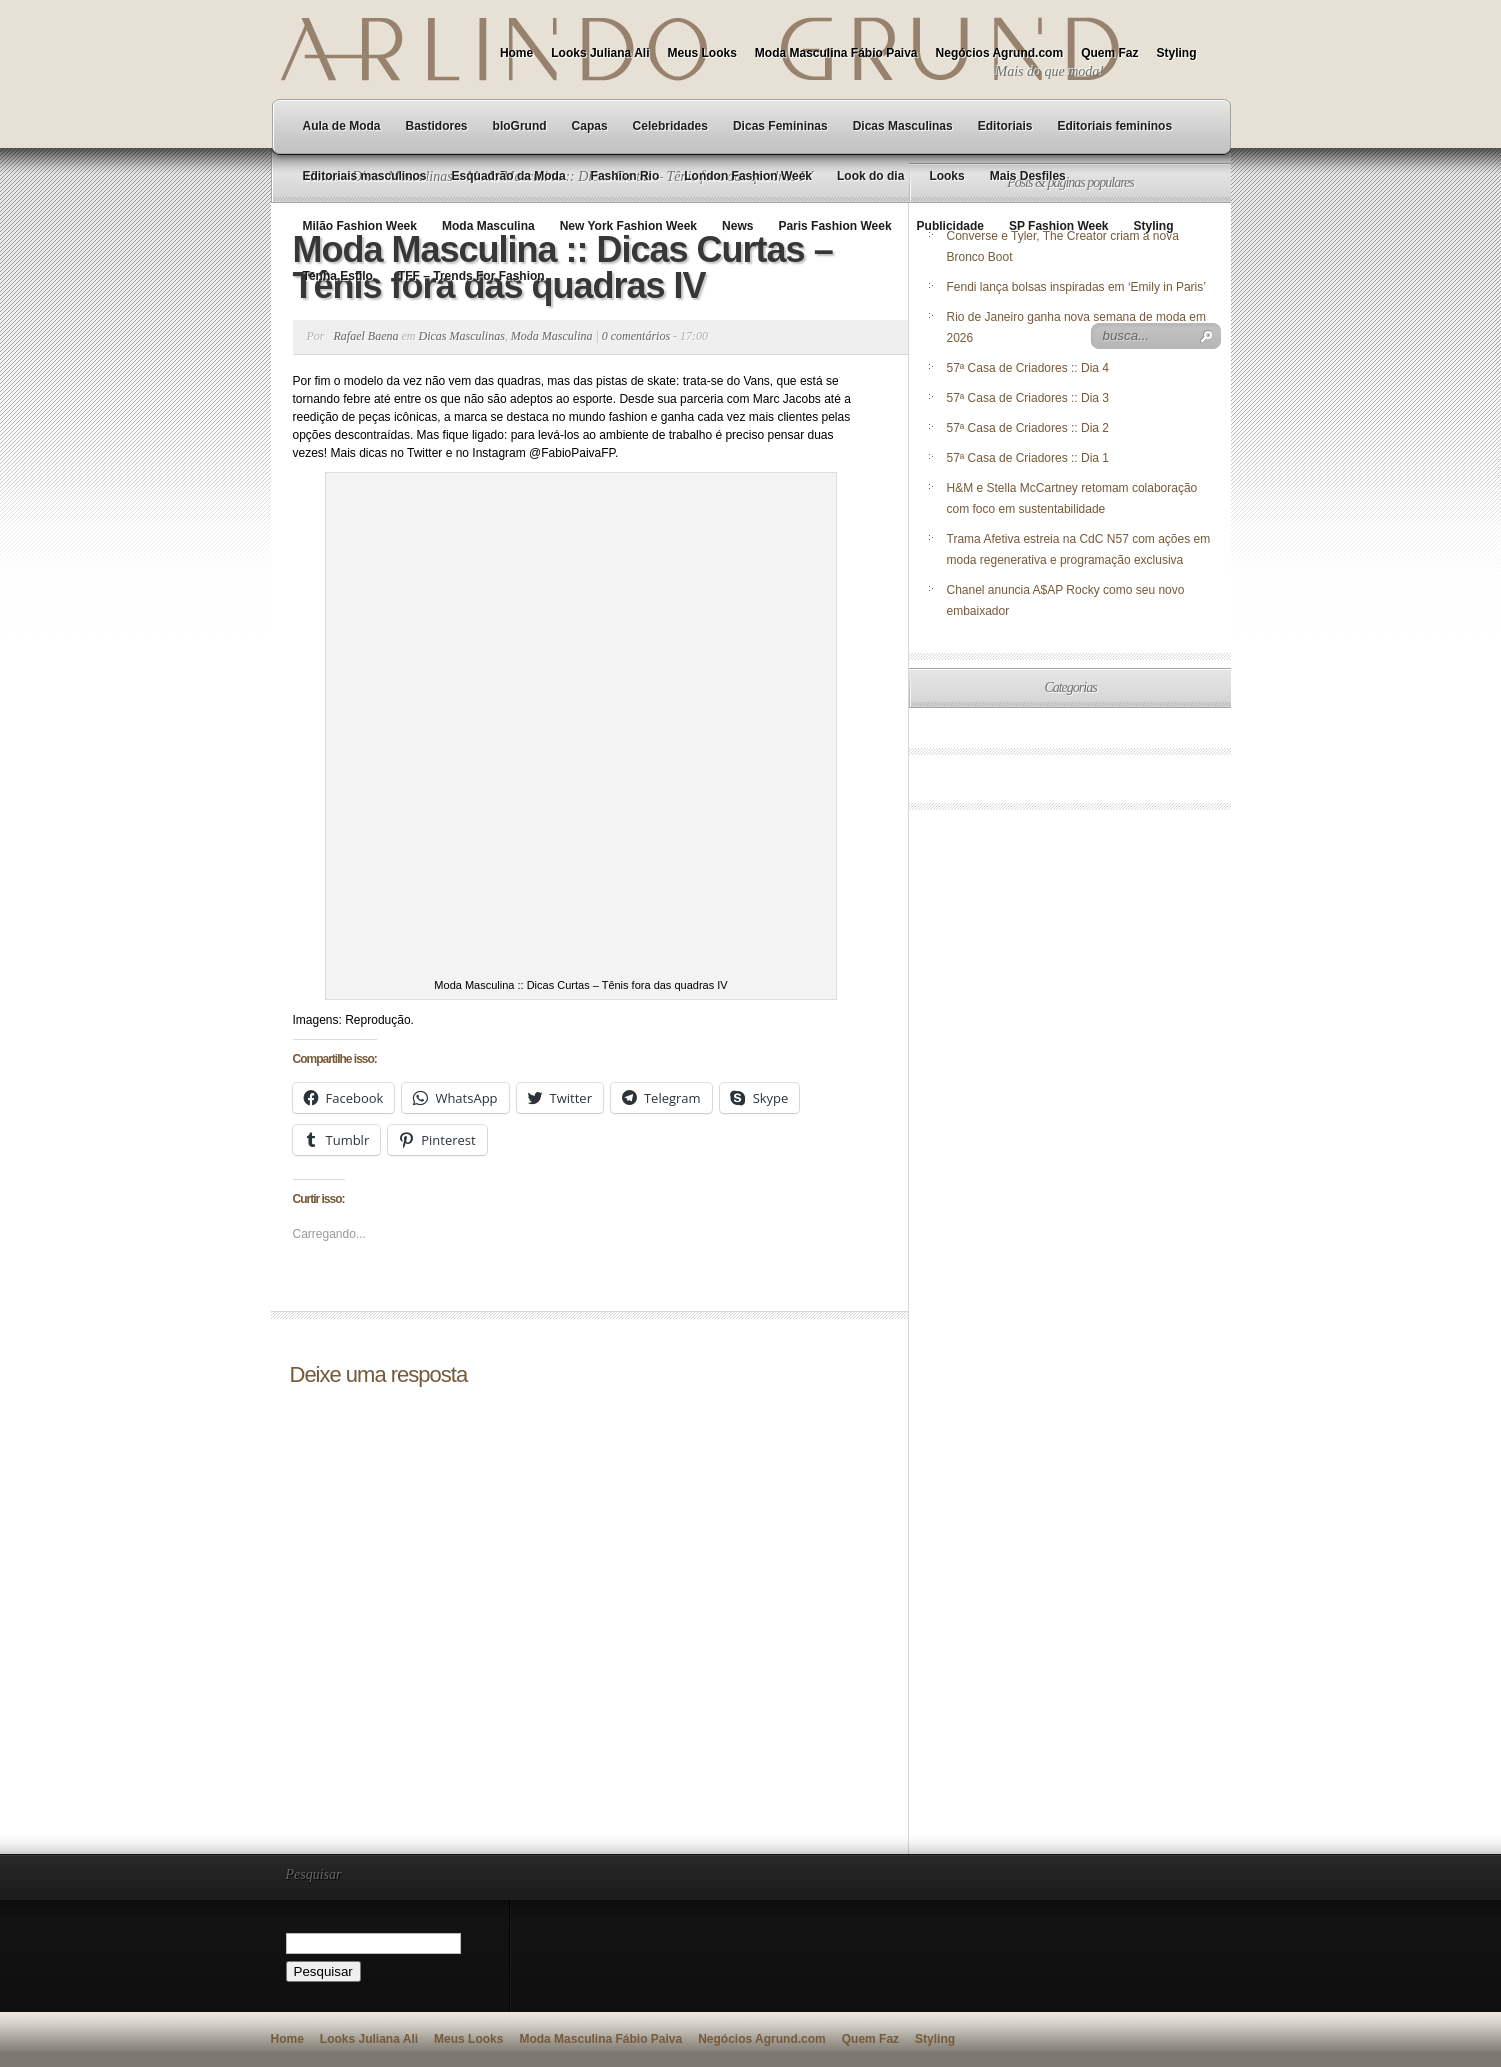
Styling (1176, 53)
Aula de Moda (342, 126)
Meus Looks (701, 53)
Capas (590, 126)
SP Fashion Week (1059, 226)
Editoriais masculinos (365, 176)
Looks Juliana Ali (600, 53)
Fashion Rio (625, 176)
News (737, 226)
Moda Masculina (488, 226)
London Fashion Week (748, 176)
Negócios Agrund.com (1000, 53)
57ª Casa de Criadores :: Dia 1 (1028, 458)
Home (516, 53)
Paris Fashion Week (834, 226)
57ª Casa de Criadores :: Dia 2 (1028, 428)
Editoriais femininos (1114, 126)
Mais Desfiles (1028, 176)
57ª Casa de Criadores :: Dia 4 (1028, 368)
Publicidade (950, 226)
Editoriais (1005, 126)
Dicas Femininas (780, 126)
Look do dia (870, 176)
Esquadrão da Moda (509, 176)
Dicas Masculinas (903, 126)
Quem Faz (1109, 53)
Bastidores (437, 126)
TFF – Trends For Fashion (471, 276)
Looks (946, 176)
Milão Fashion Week (360, 226)
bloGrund (520, 126)
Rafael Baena (366, 336)
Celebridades (670, 126)
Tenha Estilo (338, 276)
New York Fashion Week (628, 226)
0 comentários (636, 336)
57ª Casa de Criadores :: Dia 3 (1028, 398)
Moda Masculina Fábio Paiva (836, 53)
